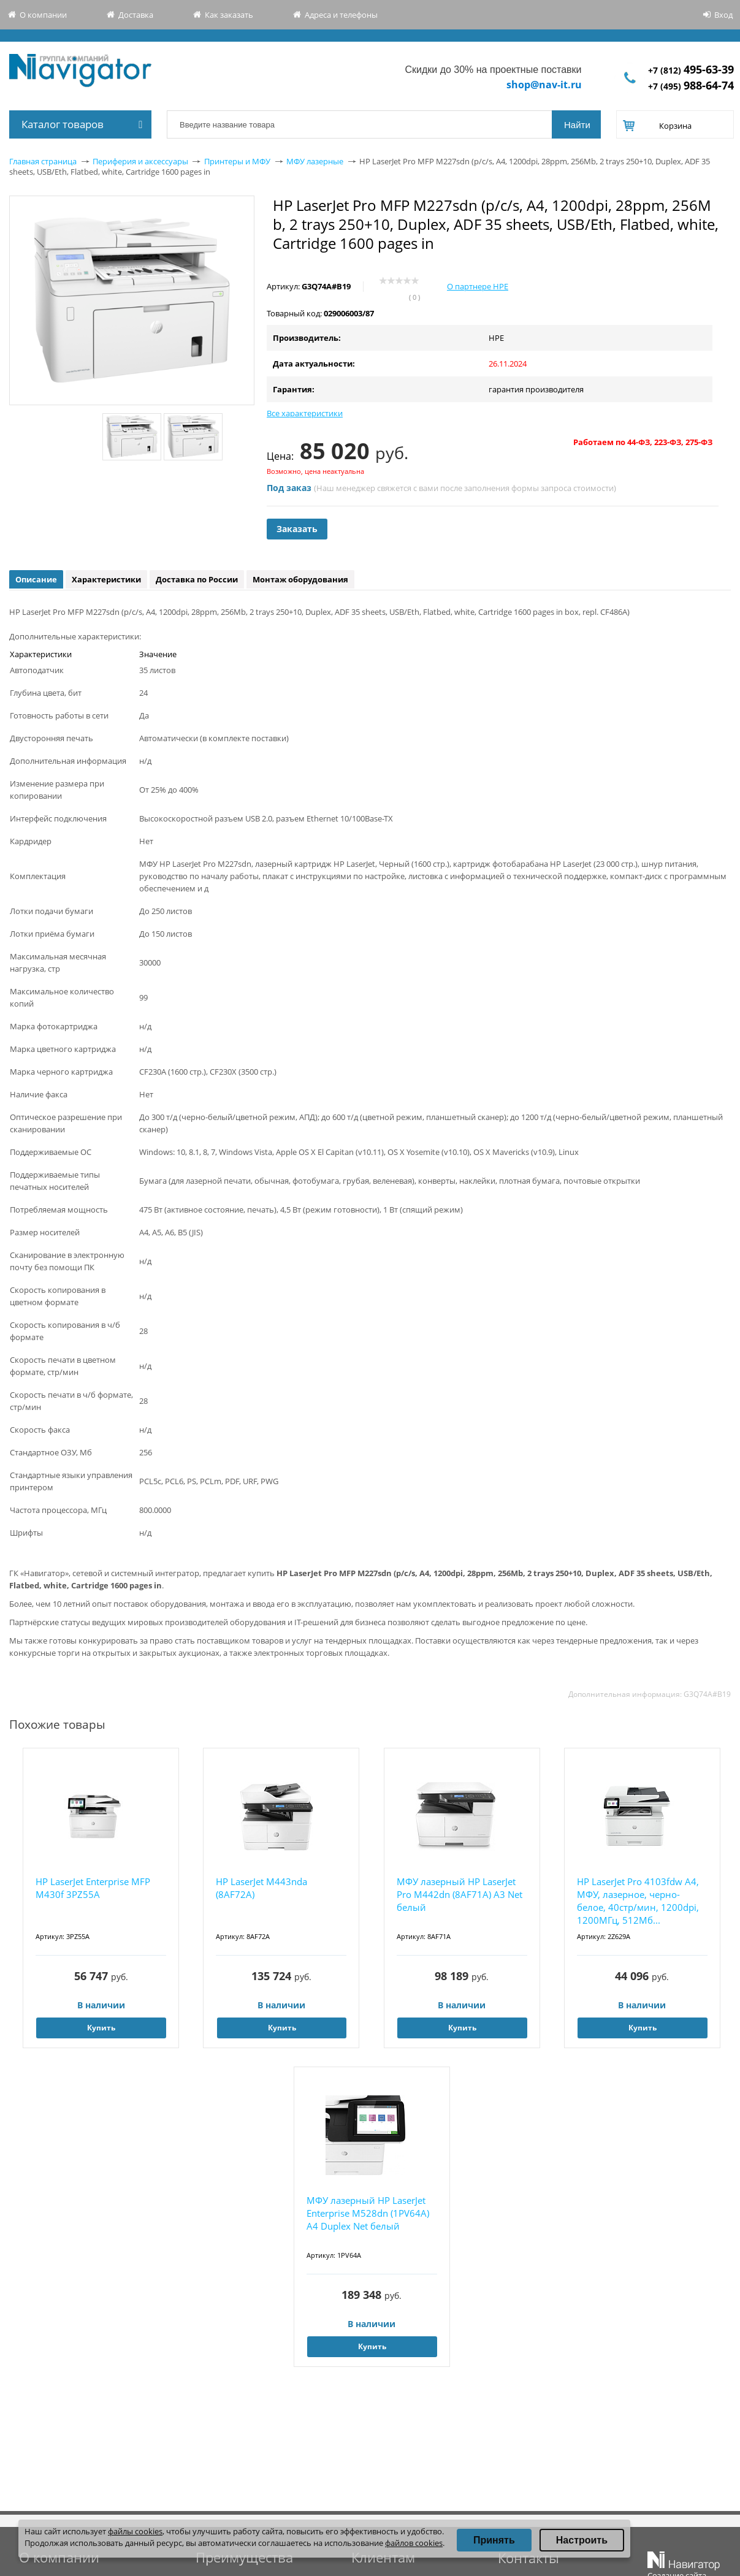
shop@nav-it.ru (544, 84)
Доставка (135, 14)
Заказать (297, 529)
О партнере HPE (477, 286)
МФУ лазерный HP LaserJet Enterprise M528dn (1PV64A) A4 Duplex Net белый (368, 2213)
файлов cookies (414, 2542)
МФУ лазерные (314, 161)
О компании (43, 14)
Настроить (582, 2540)
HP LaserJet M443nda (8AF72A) (261, 1887)
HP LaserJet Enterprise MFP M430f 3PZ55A (93, 1887)
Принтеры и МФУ (237, 161)
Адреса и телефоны (341, 14)
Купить (101, 2027)
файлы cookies (135, 2531)
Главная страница (43, 161)
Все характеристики (305, 413)
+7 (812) (691, 70)
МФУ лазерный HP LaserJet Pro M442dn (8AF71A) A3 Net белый (459, 1894)
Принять (494, 2540)
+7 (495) (691, 86)
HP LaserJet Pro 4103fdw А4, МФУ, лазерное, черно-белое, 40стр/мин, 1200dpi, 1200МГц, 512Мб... (638, 1900)
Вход (723, 14)
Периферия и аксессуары (140, 161)
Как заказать (229, 14)
